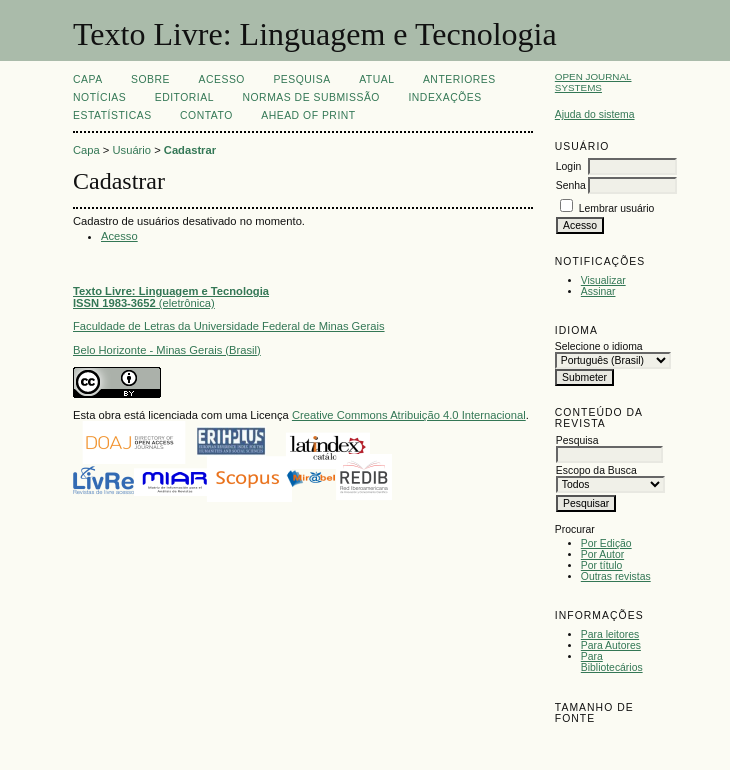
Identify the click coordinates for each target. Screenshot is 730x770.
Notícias (99, 97)
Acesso (222, 79)
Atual (376, 79)
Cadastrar (190, 150)
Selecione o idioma (599, 346)
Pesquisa (301, 79)
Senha (571, 185)
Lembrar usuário (617, 208)
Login (568, 166)
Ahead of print (308, 115)
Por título (602, 565)
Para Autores (611, 645)
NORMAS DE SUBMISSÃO (310, 97)
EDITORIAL (184, 97)
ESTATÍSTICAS (112, 115)
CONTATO (206, 115)
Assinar (598, 291)
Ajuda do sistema (595, 114)
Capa (88, 79)
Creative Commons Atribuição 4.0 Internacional (409, 415)
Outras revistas (616, 576)
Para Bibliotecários (612, 662)
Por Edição (606, 543)
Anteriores (459, 79)
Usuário (132, 150)
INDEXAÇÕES (444, 97)
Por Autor (602, 554)
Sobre (150, 79)
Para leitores (610, 634)
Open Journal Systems (593, 82)
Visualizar (603, 280)
